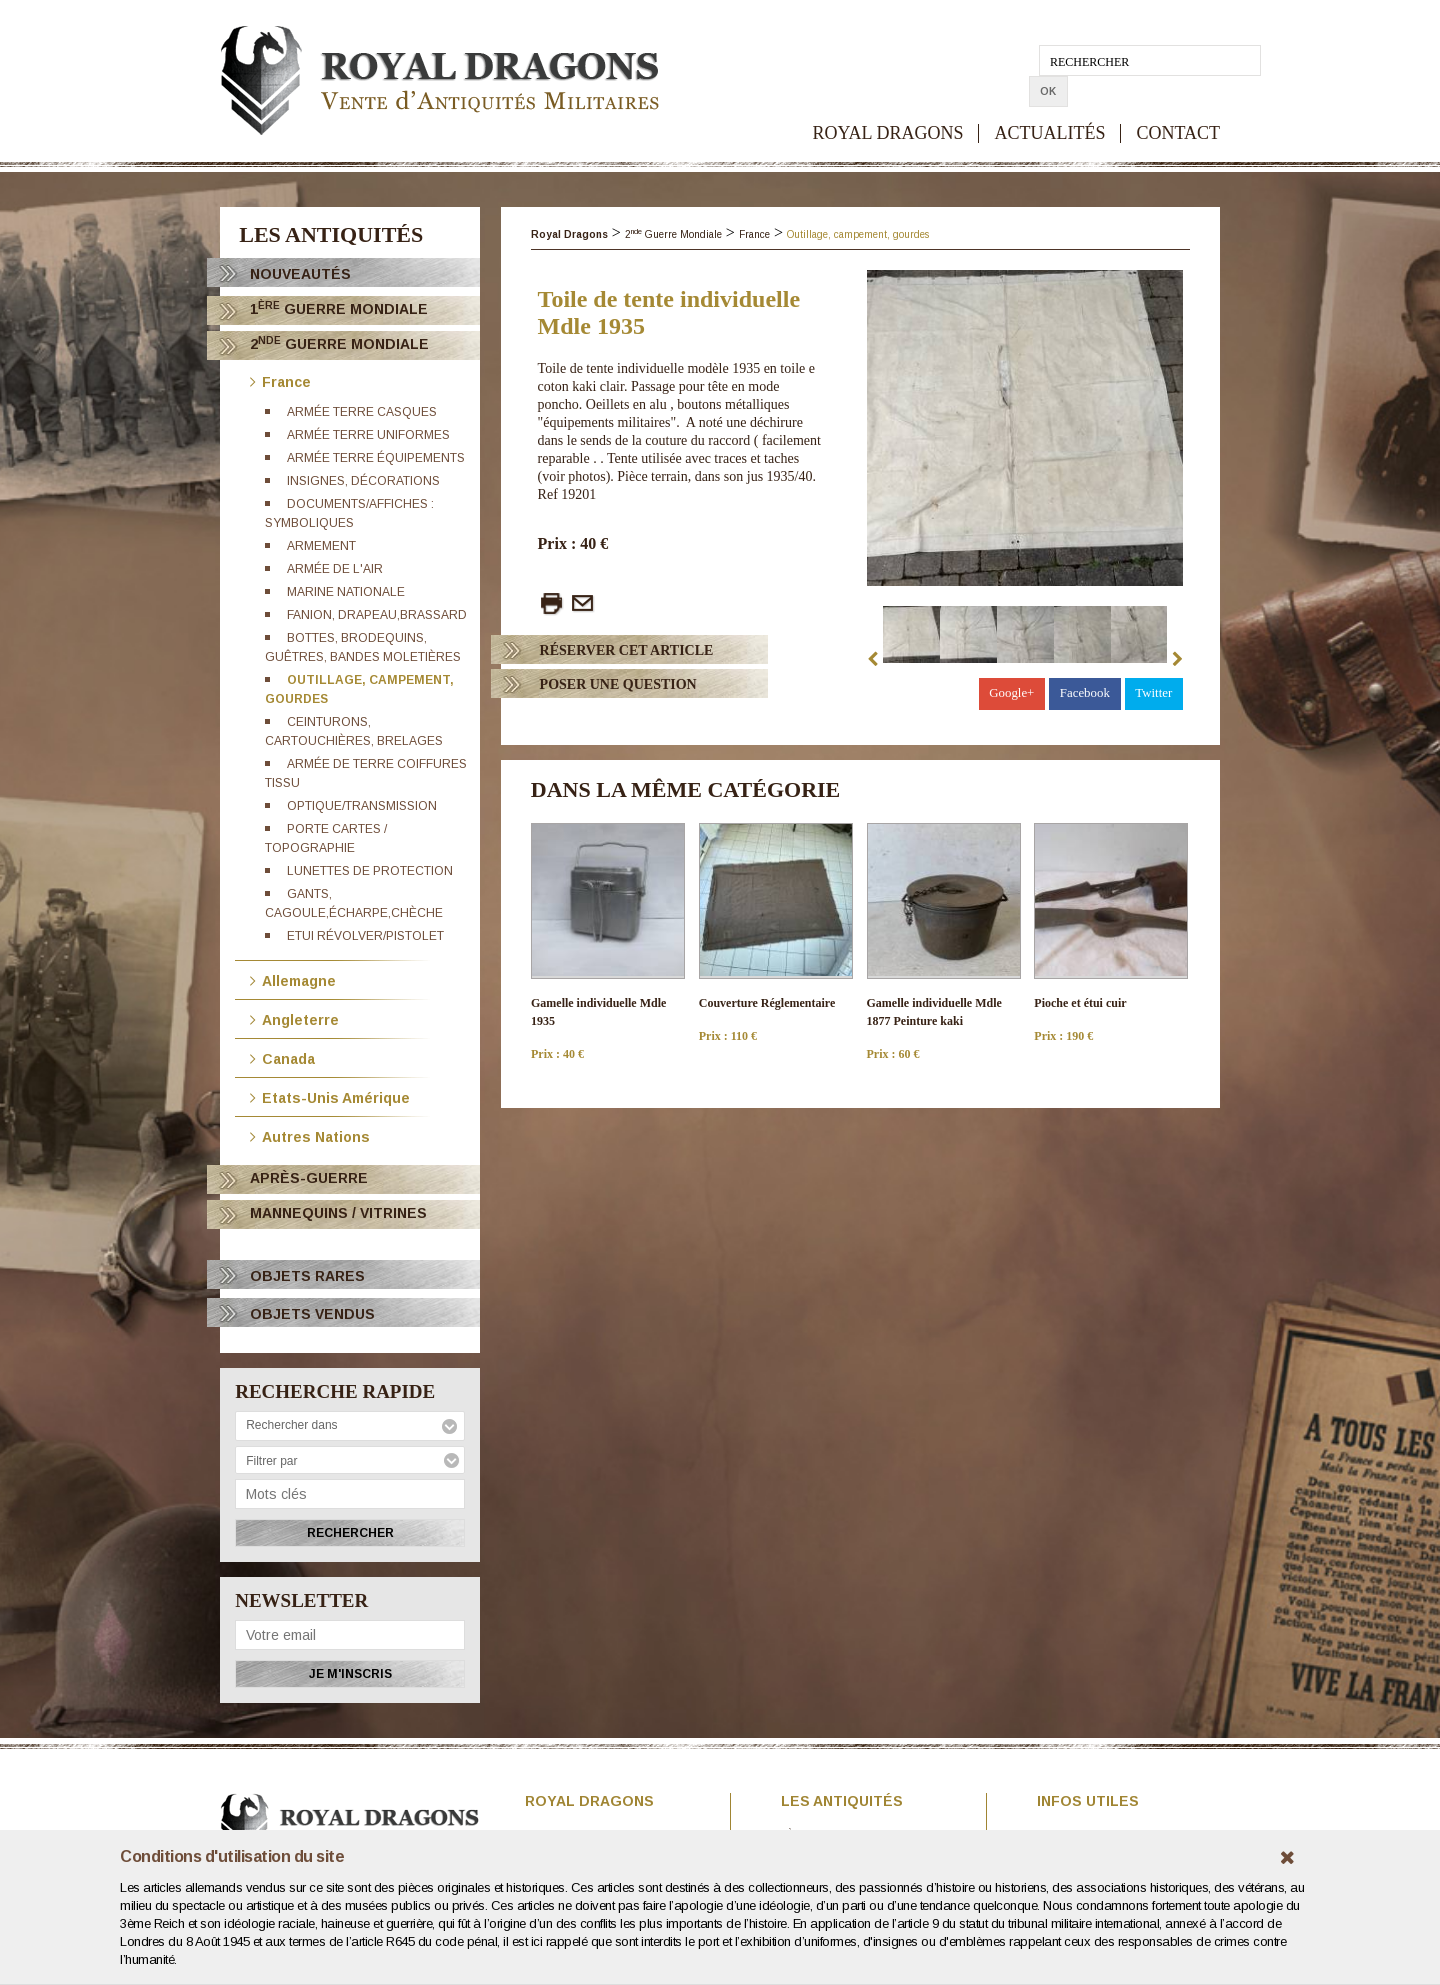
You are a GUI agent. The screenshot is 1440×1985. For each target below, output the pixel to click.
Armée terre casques (362, 412)
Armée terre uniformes (368, 435)
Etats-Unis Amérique (330, 1096)
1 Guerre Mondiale (339, 308)
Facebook (1085, 693)
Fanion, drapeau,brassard (377, 615)
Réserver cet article (627, 650)
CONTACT (1178, 102)
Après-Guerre (309, 1178)
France (280, 380)
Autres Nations (310, 1135)
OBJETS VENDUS (312, 1314)
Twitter (1153, 693)
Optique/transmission (362, 806)
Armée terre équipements (376, 458)
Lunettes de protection (370, 871)
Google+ (1012, 693)
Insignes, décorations (363, 481)
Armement (321, 546)
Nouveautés (300, 274)
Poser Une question (618, 684)
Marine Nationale (346, 592)
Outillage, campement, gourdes (858, 234)
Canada (282, 1057)
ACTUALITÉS (1049, 102)
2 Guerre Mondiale (339, 343)
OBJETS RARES (307, 1276)
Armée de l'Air (335, 569)
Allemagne (293, 979)
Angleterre (294, 1018)
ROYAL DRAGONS (888, 102)
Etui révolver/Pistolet (365, 936)
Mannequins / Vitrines (338, 1213)
